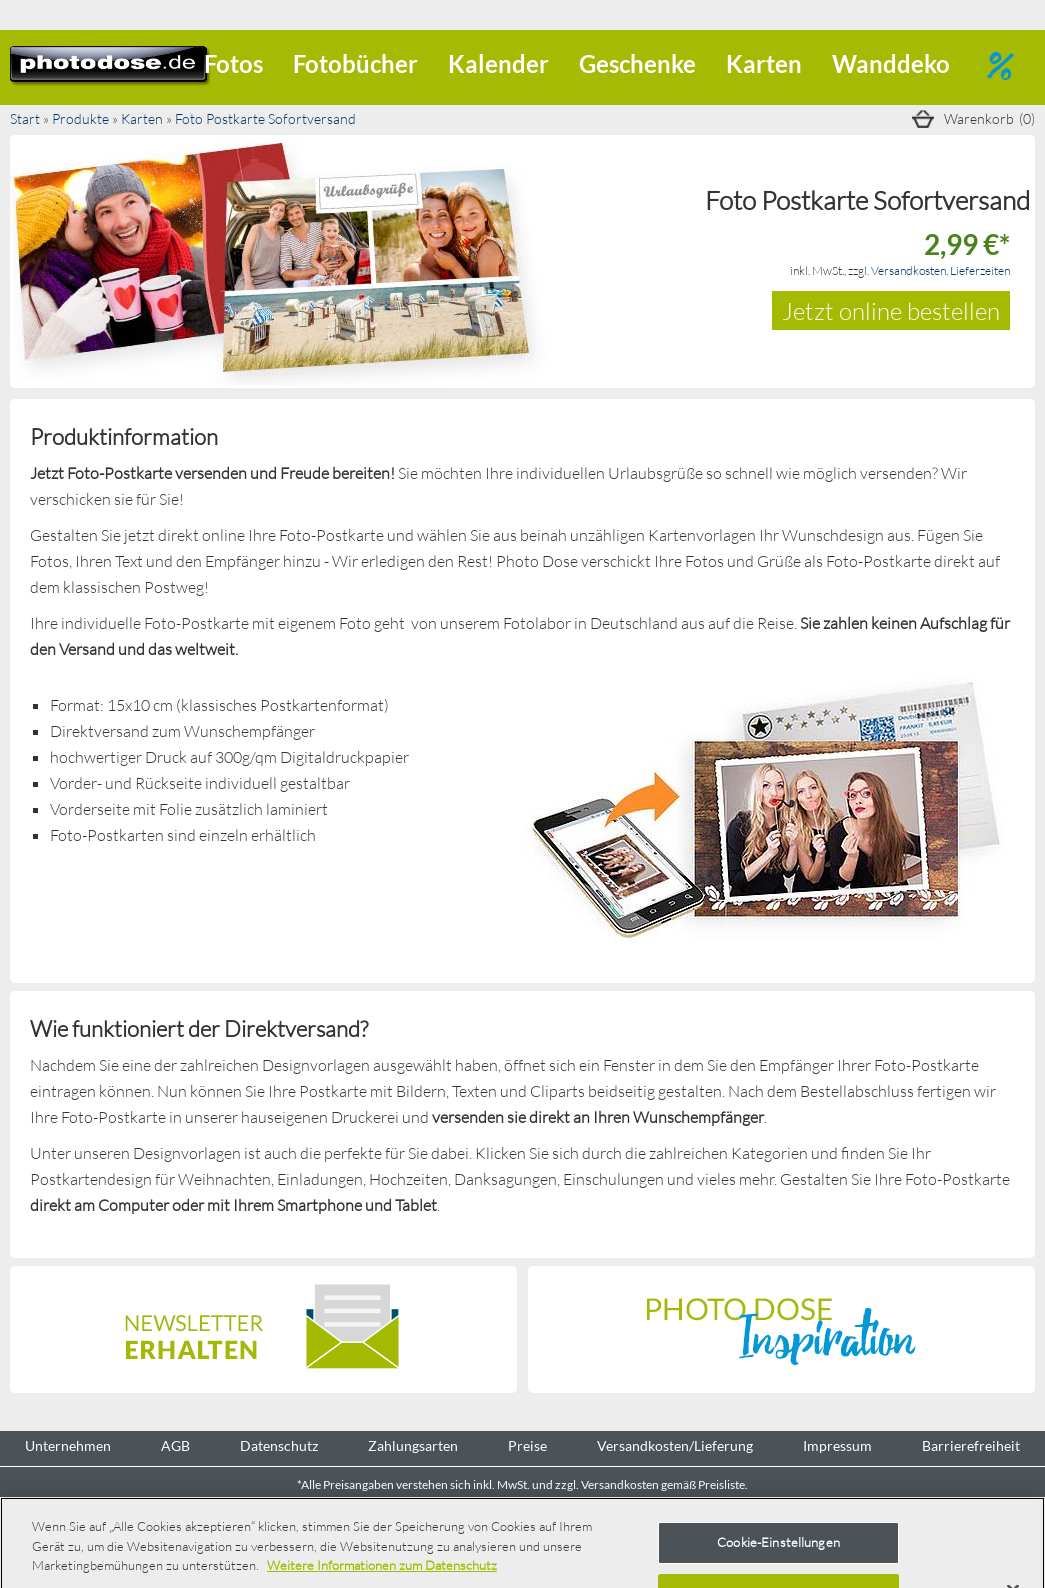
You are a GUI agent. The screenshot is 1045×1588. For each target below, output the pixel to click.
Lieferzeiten (980, 270)
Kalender (498, 63)
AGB (175, 1446)
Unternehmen (68, 1446)
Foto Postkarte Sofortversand (265, 118)
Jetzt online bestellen (891, 310)
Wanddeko (891, 63)
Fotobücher (355, 63)
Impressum (837, 1446)
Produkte (80, 118)
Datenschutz (279, 1446)
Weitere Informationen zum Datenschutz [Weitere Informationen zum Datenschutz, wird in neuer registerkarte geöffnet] (382, 1565)
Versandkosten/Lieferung (675, 1446)
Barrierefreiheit (971, 1446)
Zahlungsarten (413, 1446)
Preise (527, 1446)
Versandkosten (908, 270)
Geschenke (637, 63)
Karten (764, 63)
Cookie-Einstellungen (778, 1542)
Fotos (233, 63)
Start (25, 118)
